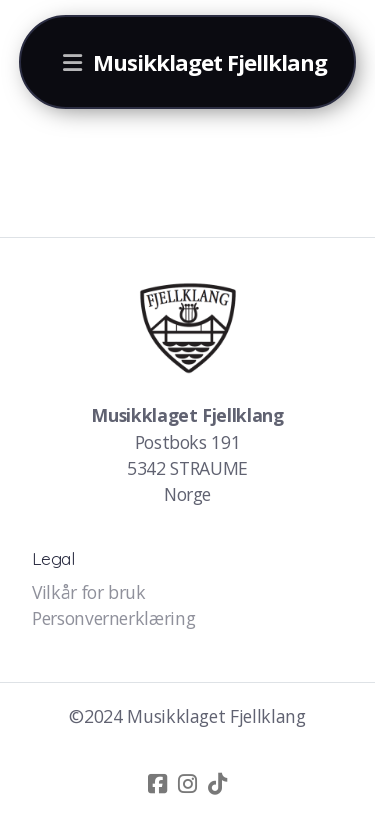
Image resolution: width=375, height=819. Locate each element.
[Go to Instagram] (188, 784)
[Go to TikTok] (218, 784)
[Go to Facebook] (158, 784)
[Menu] (73, 62)
